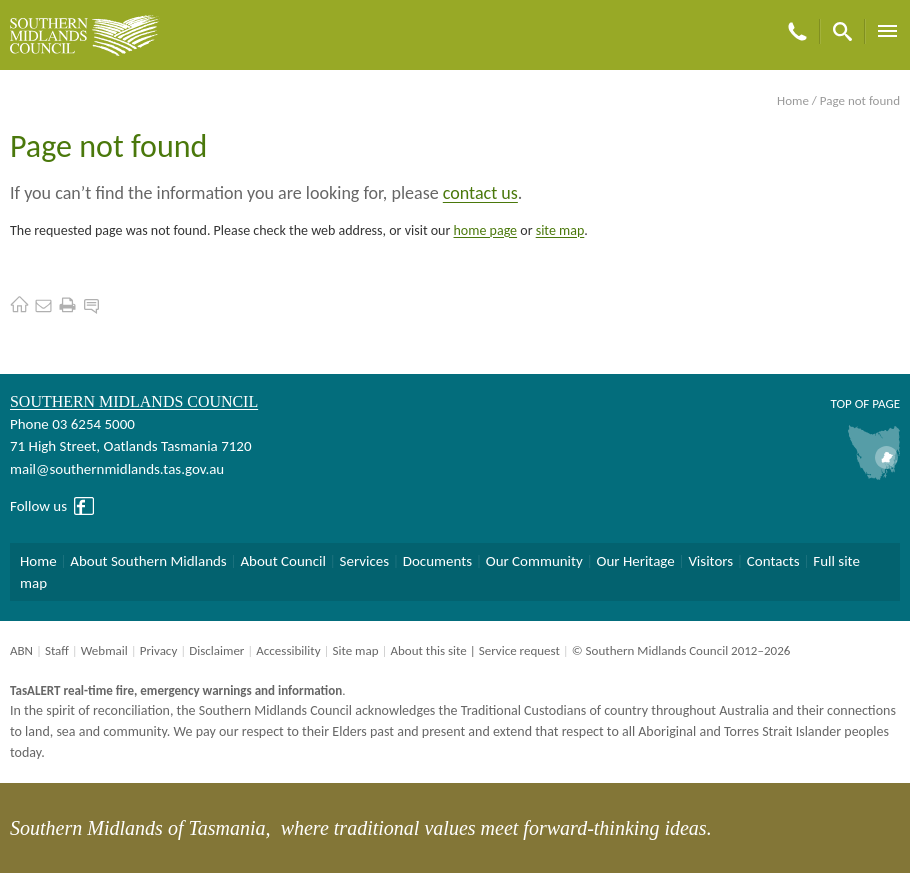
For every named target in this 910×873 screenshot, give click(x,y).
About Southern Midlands (148, 561)
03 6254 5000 (93, 424)
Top (840, 403)
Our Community (534, 561)
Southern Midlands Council (134, 401)
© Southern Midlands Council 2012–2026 (681, 650)
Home (793, 100)
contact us (480, 193)
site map (560, 230)
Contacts (773, 561)
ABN (21, 650)
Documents (437, 561)
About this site (428, 650)
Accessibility (288, 650)
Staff (57, 650)
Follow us (38, 506)
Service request (519, 650)
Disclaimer (216, 650)
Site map (355, 650)
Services (365, 561)
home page (486, 230)
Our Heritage (636, 561)
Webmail (104, 650)
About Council (283, 561)
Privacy (159, 650)
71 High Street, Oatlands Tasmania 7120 (130, 446)
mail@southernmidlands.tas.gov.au (117, 469)
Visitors (710, 561)
